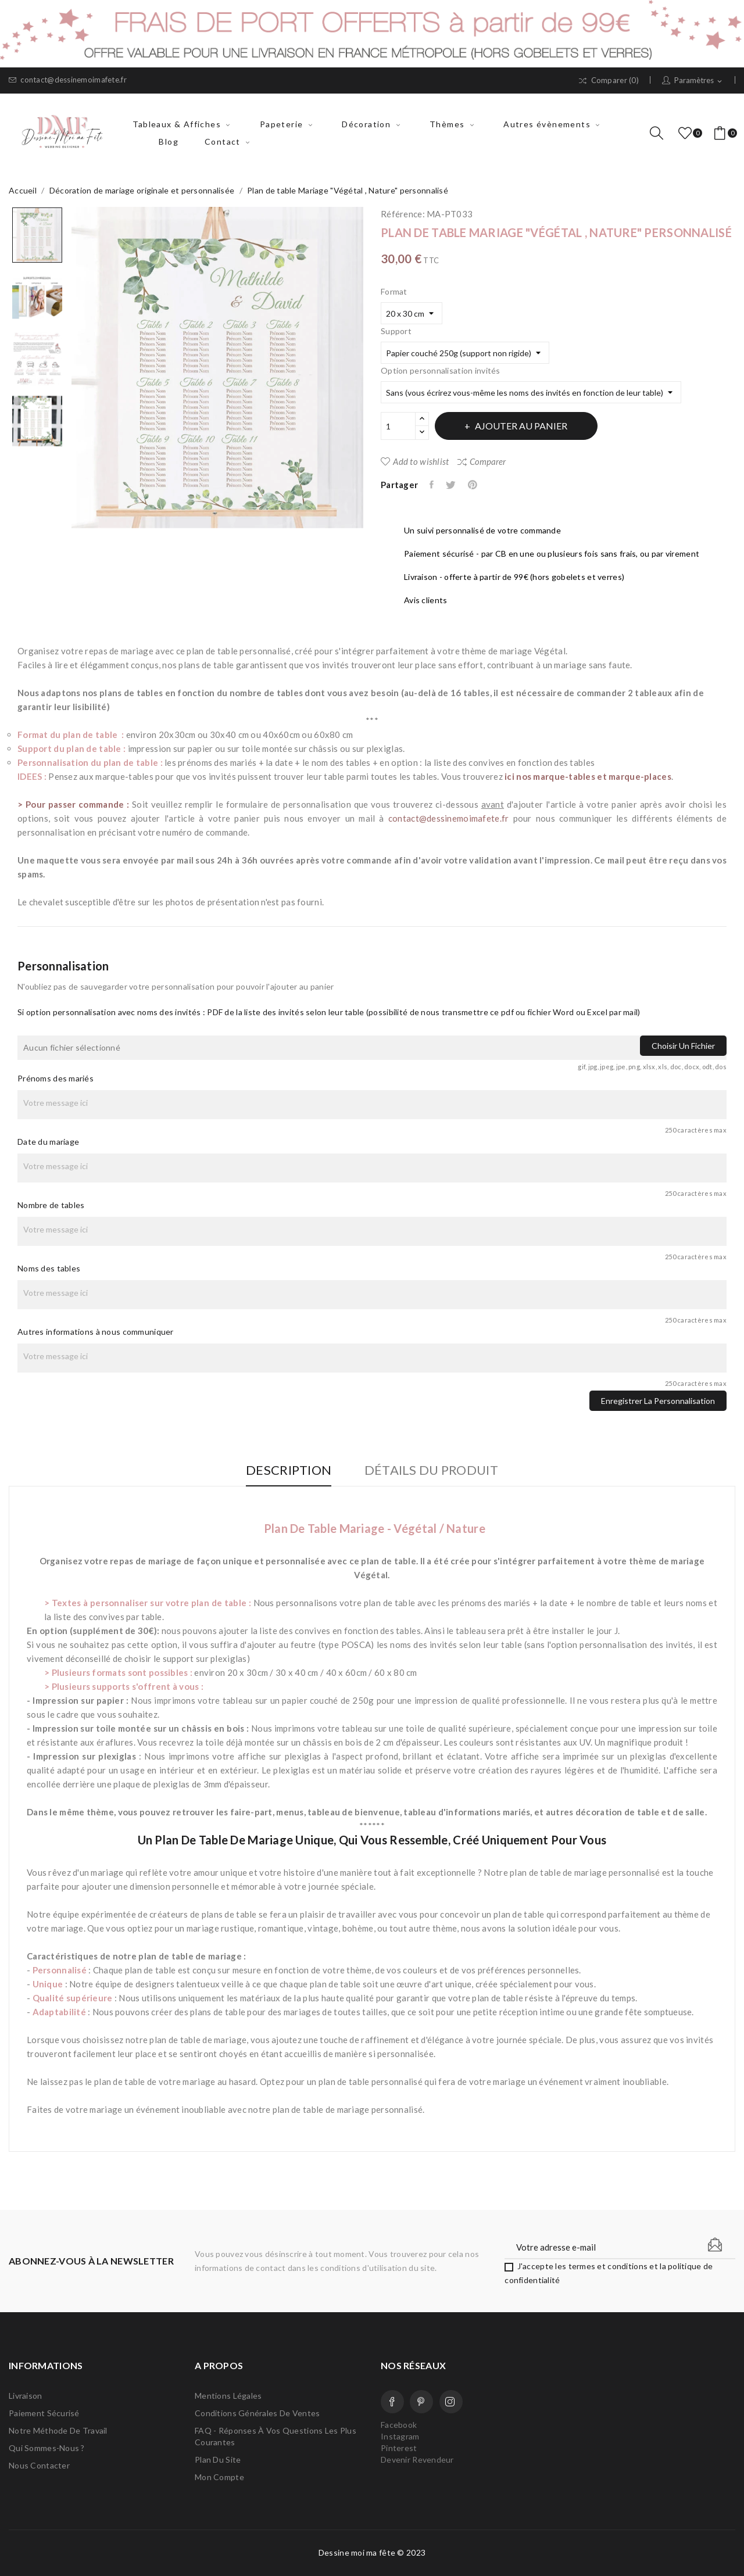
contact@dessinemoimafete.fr (68, 80)
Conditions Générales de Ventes (257, 2413)
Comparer (481, 461)
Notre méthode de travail (58, 2430)
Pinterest (475, 484)
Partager (432, 484)
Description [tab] (287, 1470)
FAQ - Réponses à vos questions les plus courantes (275, 2436)
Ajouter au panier (523, 425)
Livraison (25, 2396)
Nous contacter (39, 2465)
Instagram (451, 2401)
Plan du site (218, 2459)
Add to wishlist (415, 461)
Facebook (392, 2401)
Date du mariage (48, 1142)
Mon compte (219, 2477)
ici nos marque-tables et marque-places (588, 776)
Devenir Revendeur (417, 2459)
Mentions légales (228, 2396)
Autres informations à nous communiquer (95, 1332)
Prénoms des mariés (55, 1078)
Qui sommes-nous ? (47, 2448)
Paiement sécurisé (44, 2413)
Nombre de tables (50, 1205)
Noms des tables (48, 1268)
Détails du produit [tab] (433, 1470)
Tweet (452, 484)
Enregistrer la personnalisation (658, 1401)
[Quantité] (398, 426)
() (687, 133)
